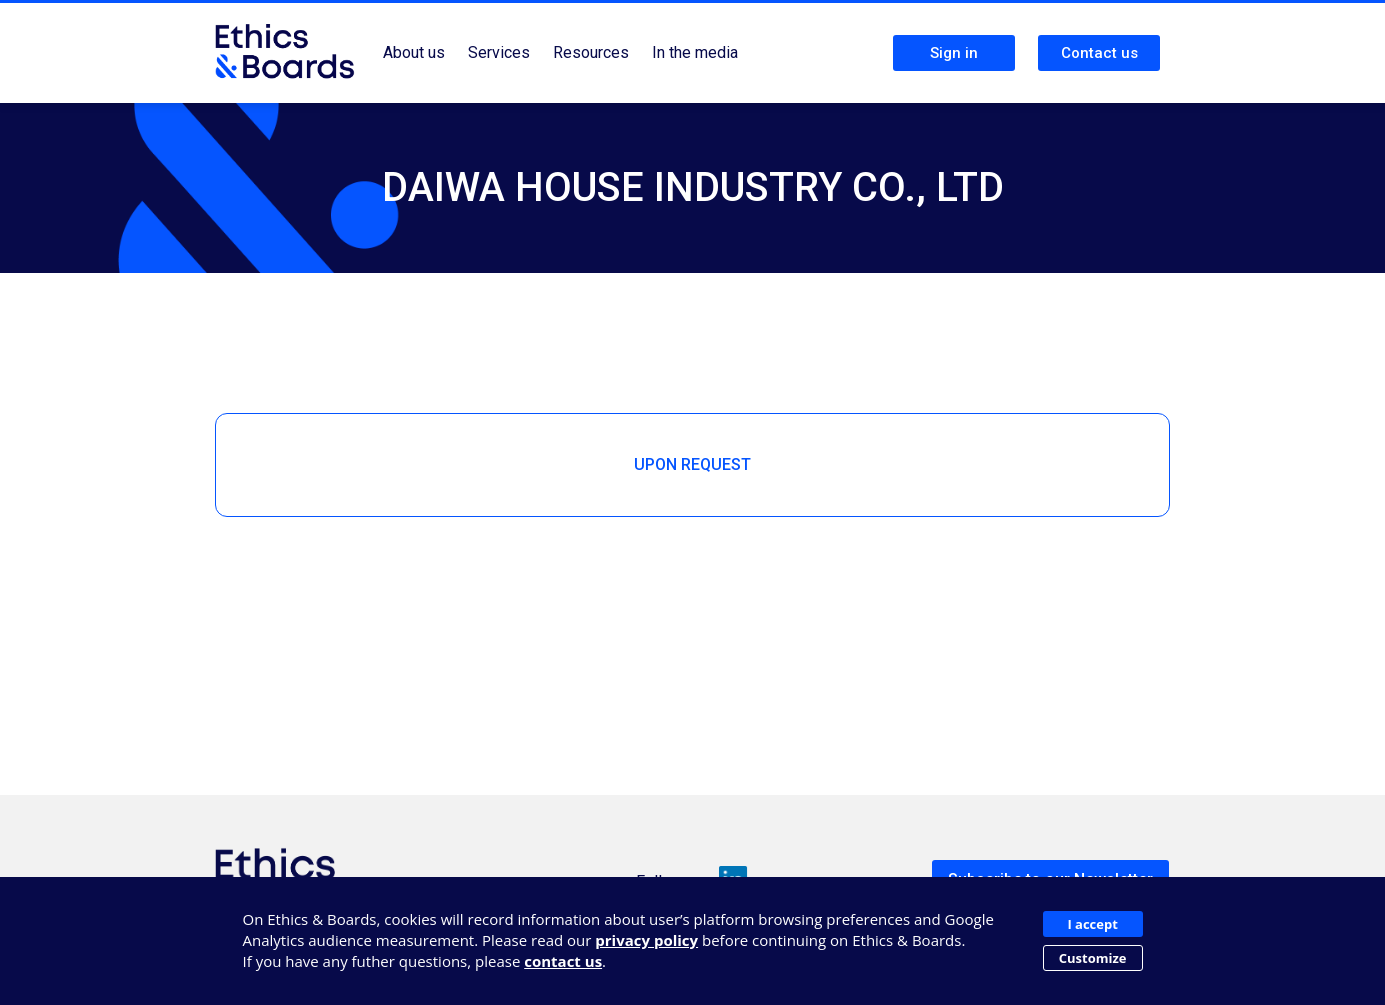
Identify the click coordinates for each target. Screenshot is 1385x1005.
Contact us (1099, 53)
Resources (591, 52)
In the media (695, 52)
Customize (1093, 958)
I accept (1092, 924)
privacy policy (646, 940)
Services (499, 52)
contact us (563, 961)
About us (414, 52)
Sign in (954, 53)
